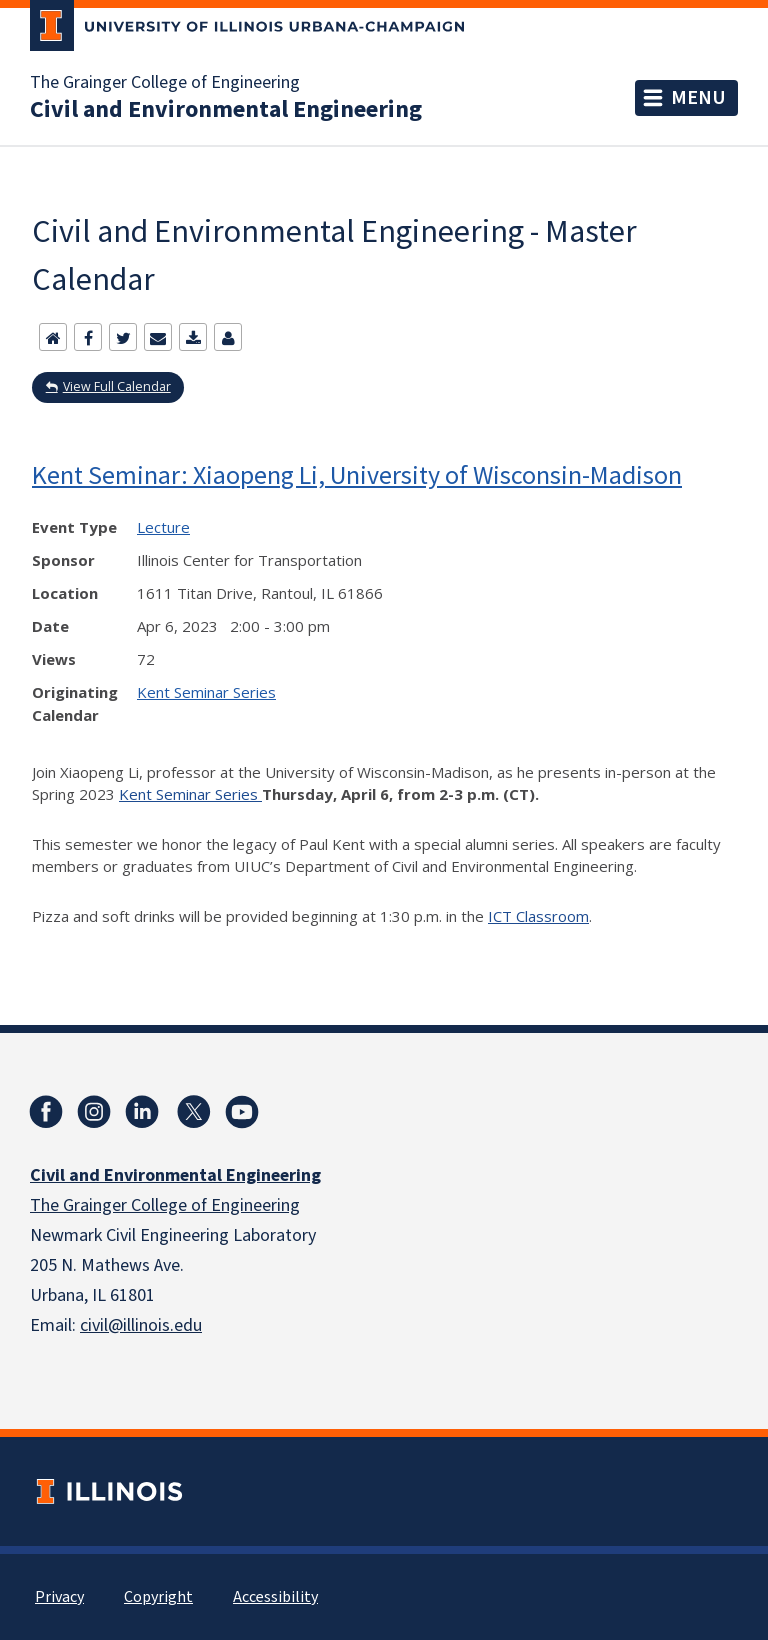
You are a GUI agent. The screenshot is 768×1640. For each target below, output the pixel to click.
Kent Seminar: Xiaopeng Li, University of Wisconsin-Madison (357, 474)
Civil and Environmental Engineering (226, 110)
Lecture (163, 527)
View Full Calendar (117, 386)
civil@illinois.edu (141, 1325)
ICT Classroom (538, 916)
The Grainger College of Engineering (165, 83)
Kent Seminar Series (206, 692)
